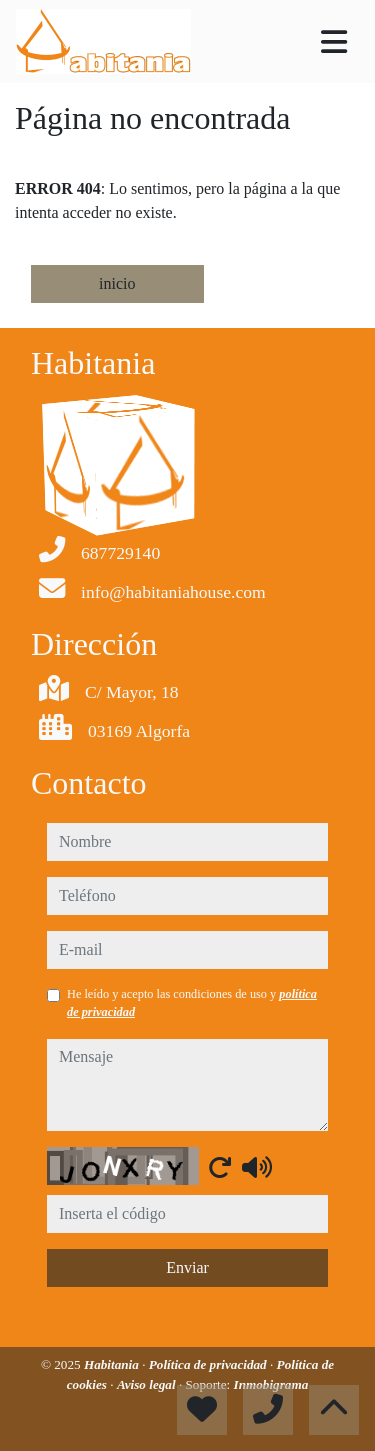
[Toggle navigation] (334, 42)
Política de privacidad (209, 1364)
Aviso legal (148, 1384)
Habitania (113, 1364)
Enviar (187, 1267)
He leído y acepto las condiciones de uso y (192, 1003)
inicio (117, 283)
